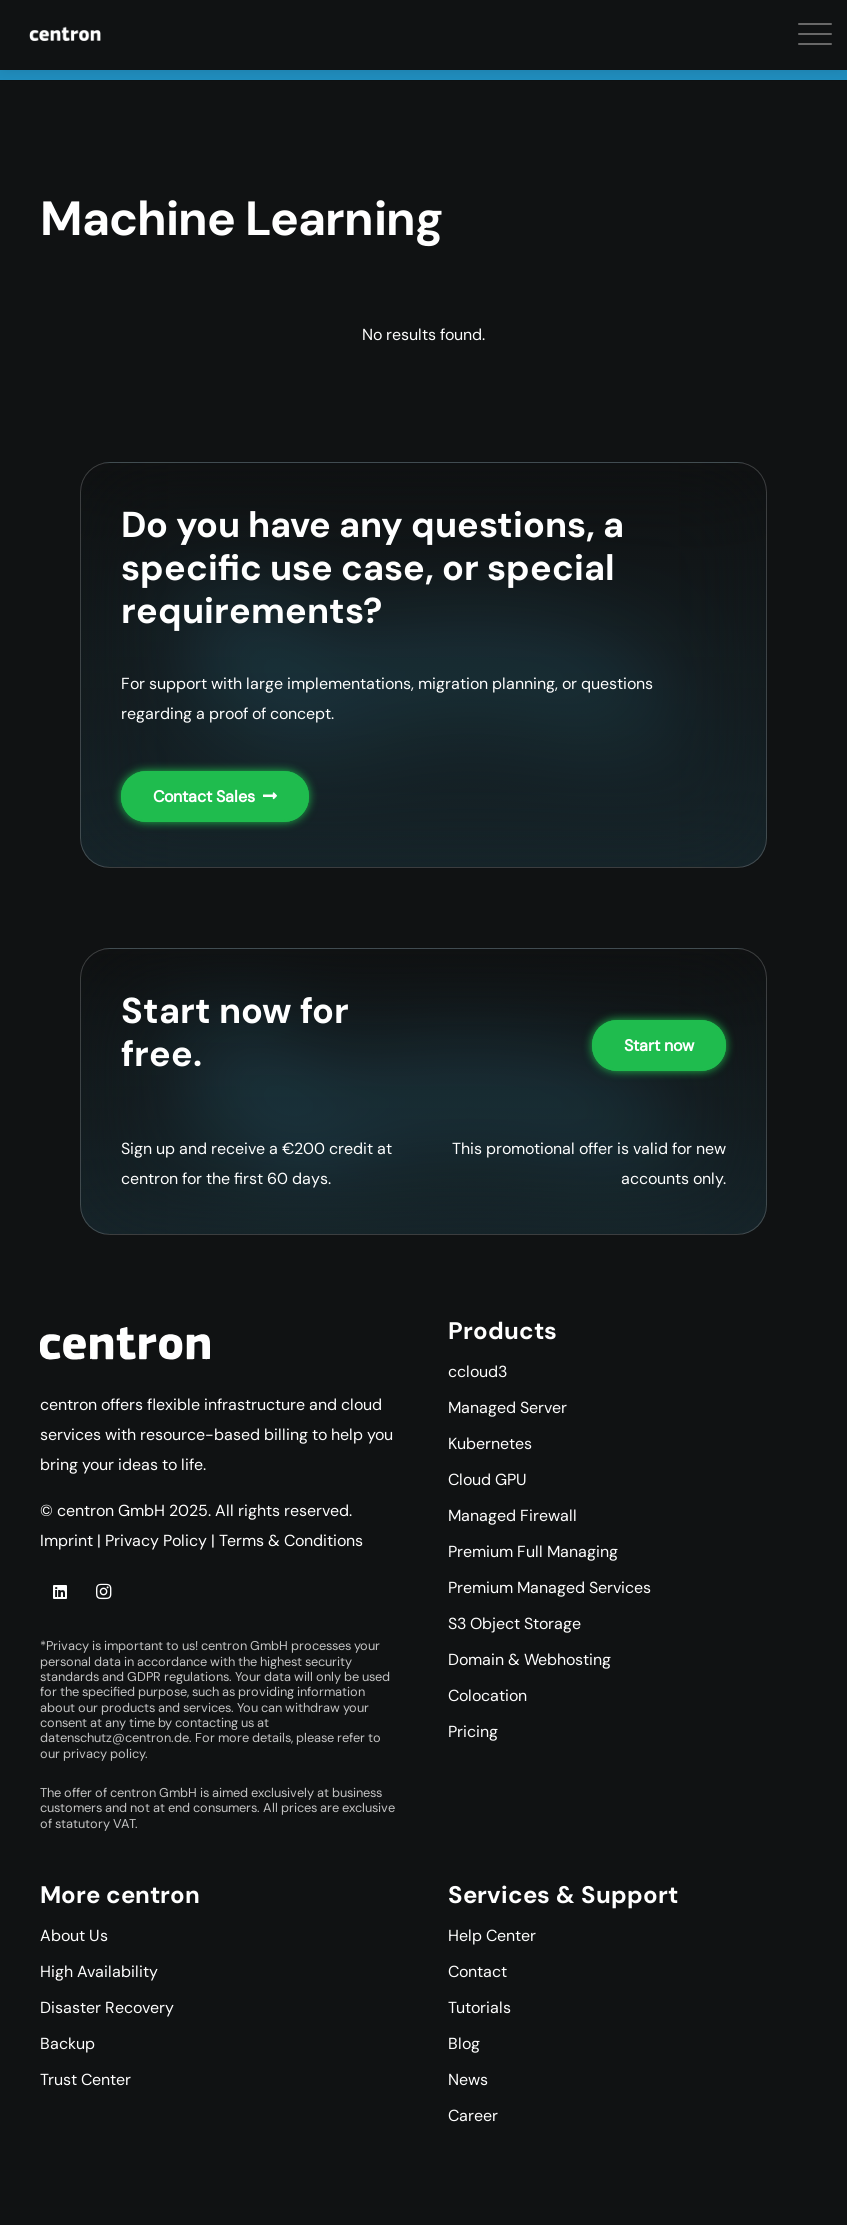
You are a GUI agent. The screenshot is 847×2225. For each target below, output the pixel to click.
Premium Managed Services (549, 1587)
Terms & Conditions (291, 1540)
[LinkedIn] (60, 1592)
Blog (464, 2043)
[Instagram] (103, 1592)
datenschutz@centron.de (114, 1737)
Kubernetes (490, 1443)
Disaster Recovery (107, 2007)
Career (473, 2115)
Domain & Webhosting (529, 1659)
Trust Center (85, 2079)
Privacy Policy (156, 1540)
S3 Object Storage (514, 1623)
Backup (67, 2043)
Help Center (492, 1935)
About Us (74, 1935)
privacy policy (104, 1753)
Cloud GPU (487, 1479)
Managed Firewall (512, 1515)
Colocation (487, 1695)
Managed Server (507, 1407)
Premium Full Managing (533, 1551)
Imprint (66, 1540)
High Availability (99, 1971)
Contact (477, 1971)
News (468, 2079)
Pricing (473, 1731)
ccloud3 (477, 1371)
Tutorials (479, 2007)
